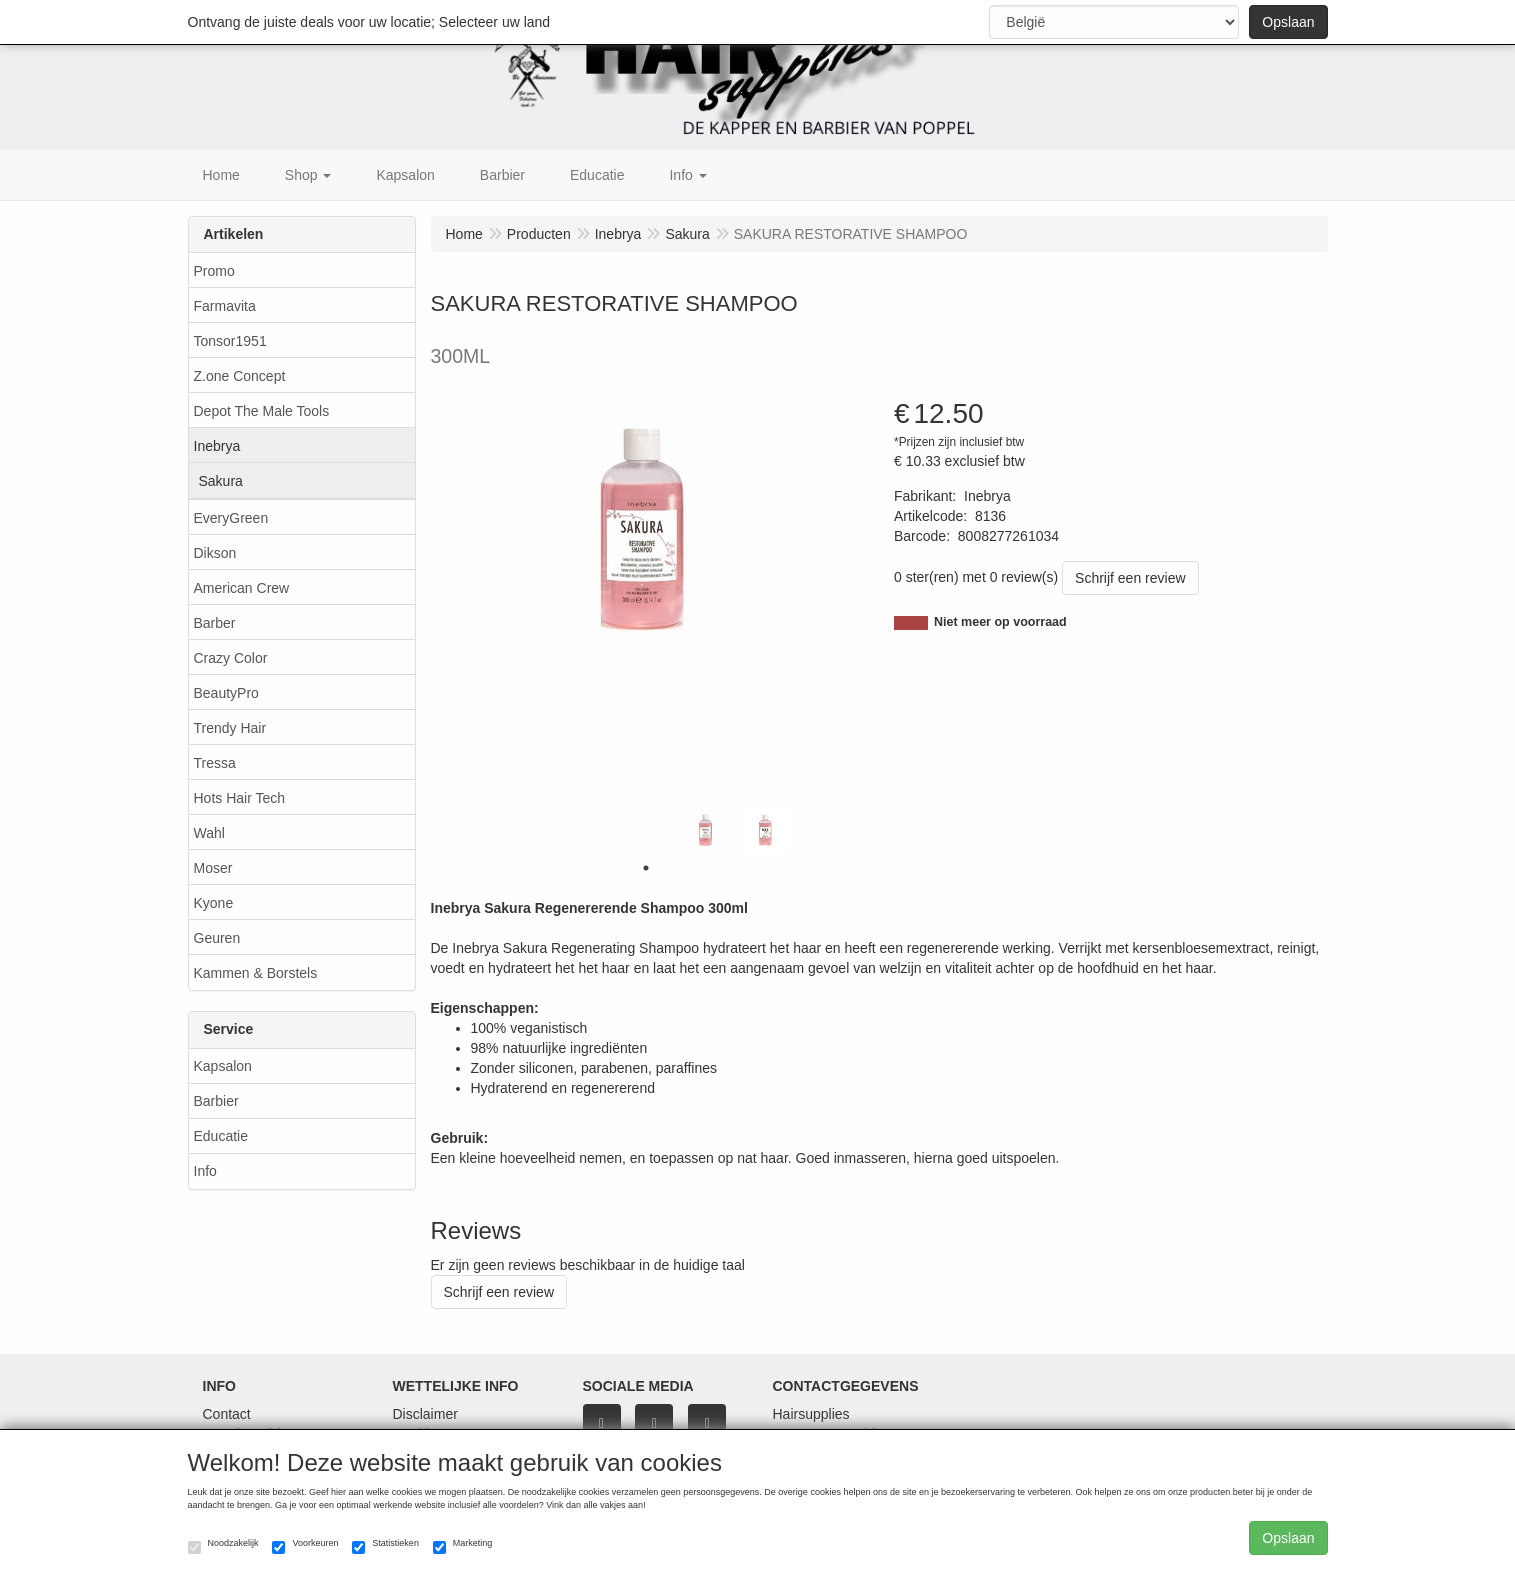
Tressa (215, 763)
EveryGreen (231, 518)
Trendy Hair (230, 728)
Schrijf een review (1130, 578)
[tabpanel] (706, 830)
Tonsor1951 (230, 341)
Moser (213, 868)
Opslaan (1288, 22)
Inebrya (217, 446)
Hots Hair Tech (240, 798)
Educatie (221, 1136)
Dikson (215, 553)
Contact (227, 1414)
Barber (215, 623)
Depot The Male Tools (262, 411)
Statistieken (385, 1546)
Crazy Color (231, 658)
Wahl (209, 833)
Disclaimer (425, 1414)
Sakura (221, 481)
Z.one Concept (240, 376)
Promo (214, 271)
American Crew (242, 588)
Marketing (463, 1546)
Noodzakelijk (223, 1546)
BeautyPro (226, 693)
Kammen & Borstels (256, 973)
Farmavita (225, 306)
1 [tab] (646, 868)
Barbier (216, 1101)
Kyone (214, 903)
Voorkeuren (305, 1546)
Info (205, 1171)
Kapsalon (223, 1066)
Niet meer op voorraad (1000, 622)
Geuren (217, 938)
